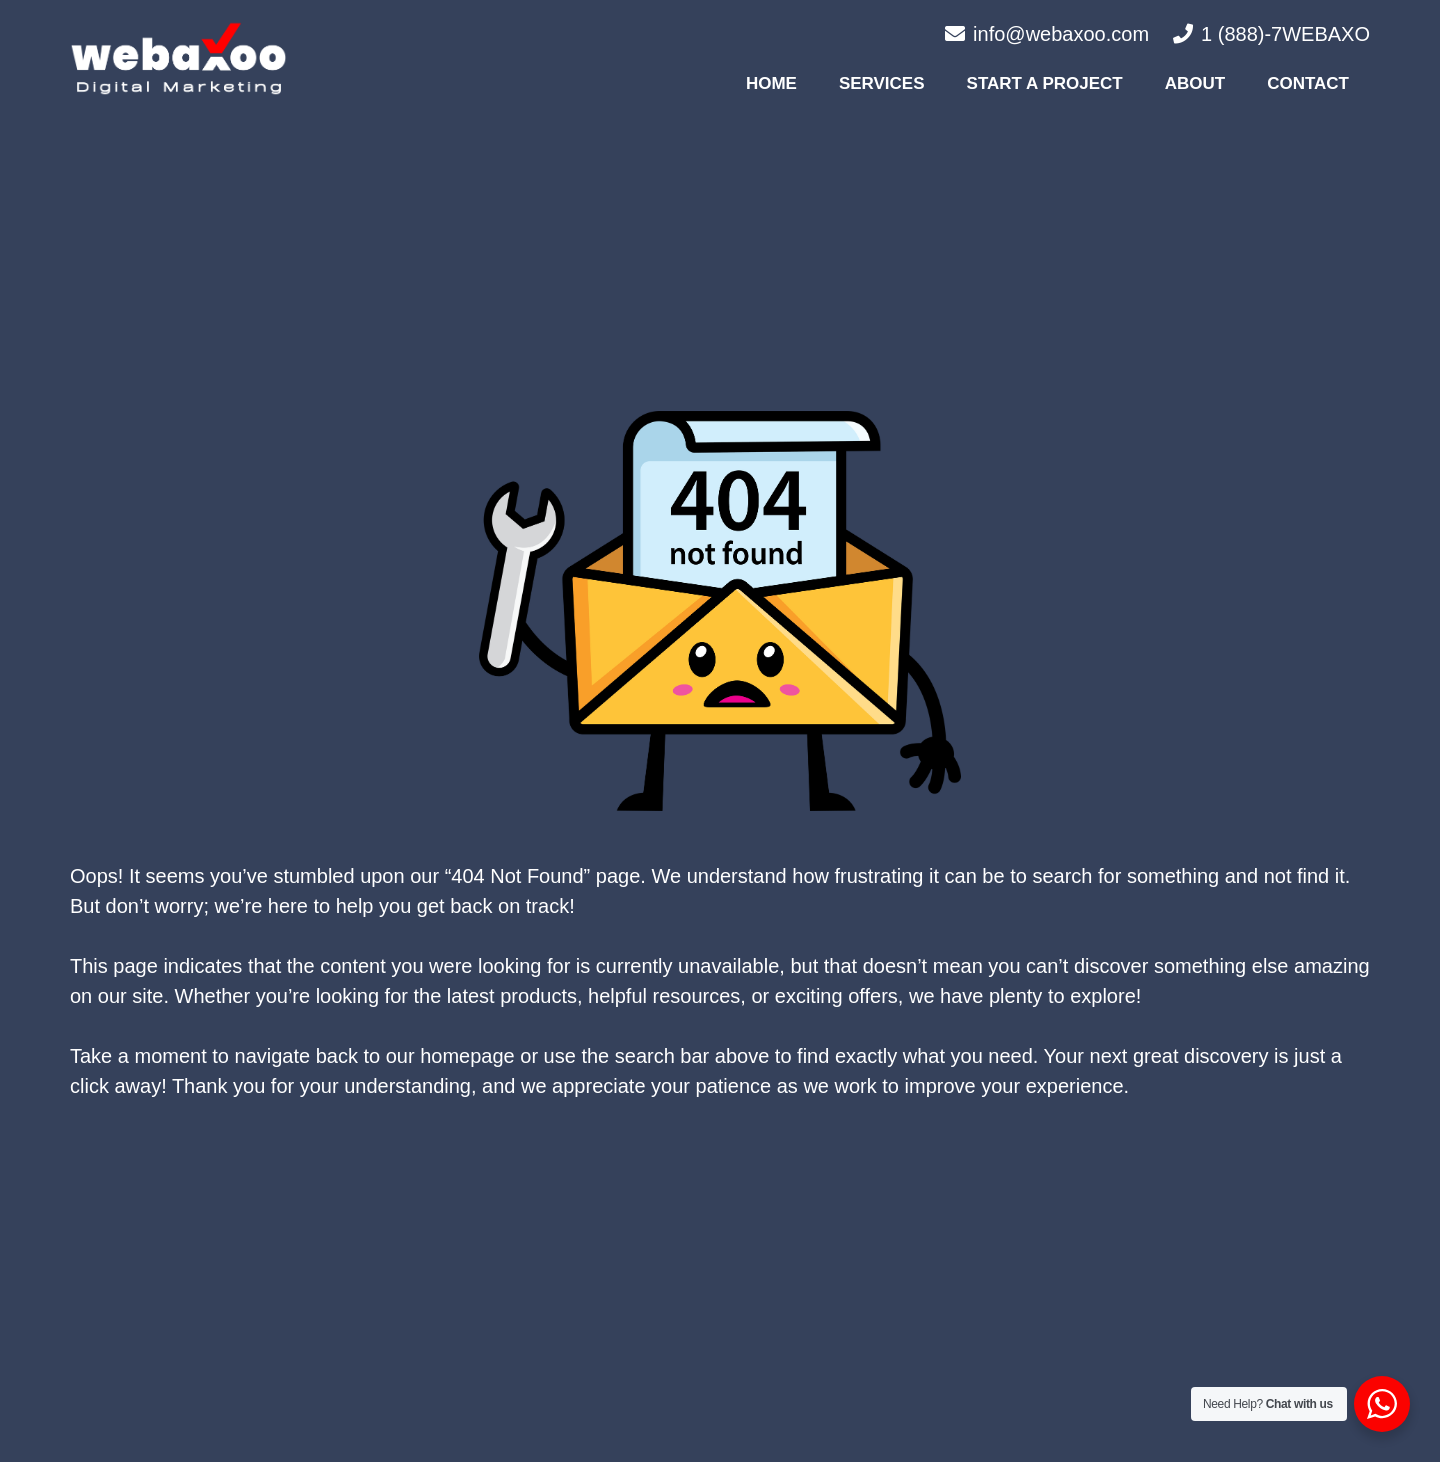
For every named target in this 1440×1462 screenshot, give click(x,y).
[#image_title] (178, 58)
